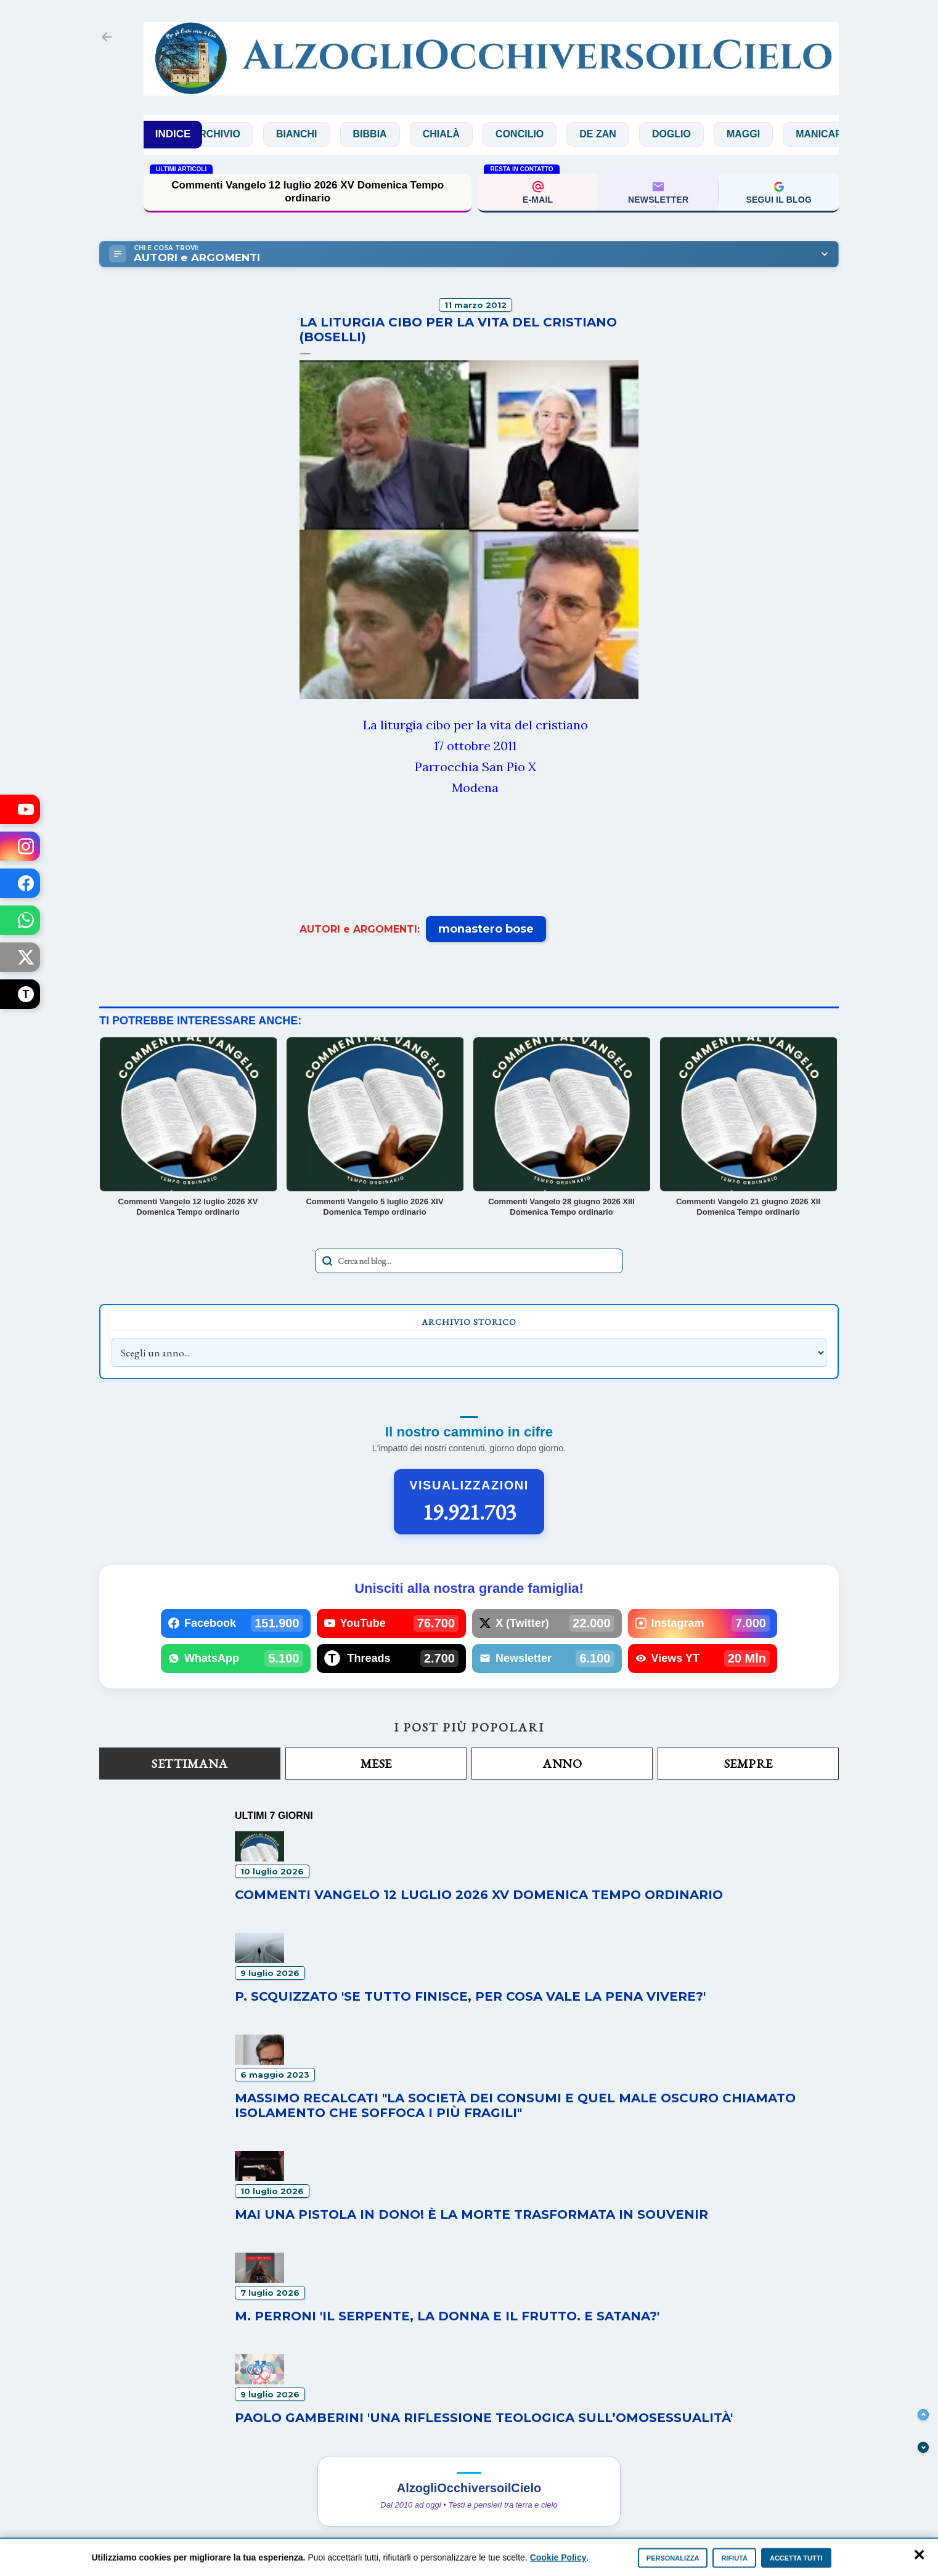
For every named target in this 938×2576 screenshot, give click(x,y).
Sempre (748, 1764)
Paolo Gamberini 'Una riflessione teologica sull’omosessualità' (484, 2417)
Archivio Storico (469, 1321)
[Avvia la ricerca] (327, 1260)
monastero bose (486, 929)
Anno (562, 1764)
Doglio (698, 134)
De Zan (624, 134)
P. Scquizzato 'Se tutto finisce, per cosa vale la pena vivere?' (470, 1996)
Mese (376, 1764)
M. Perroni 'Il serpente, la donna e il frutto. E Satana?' (447, 2316)
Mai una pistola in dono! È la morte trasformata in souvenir (471, 2214)
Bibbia (397, 134)
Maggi (770, 134)
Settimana (190, 1764)
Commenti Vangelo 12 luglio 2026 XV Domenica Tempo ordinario (307, 191)
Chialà (468, 134)
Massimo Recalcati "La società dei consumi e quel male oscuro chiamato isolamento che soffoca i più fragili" (515, 2105)
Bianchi (324, 134)
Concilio (547, 134)
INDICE (173, 134)
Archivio (243, 134)
